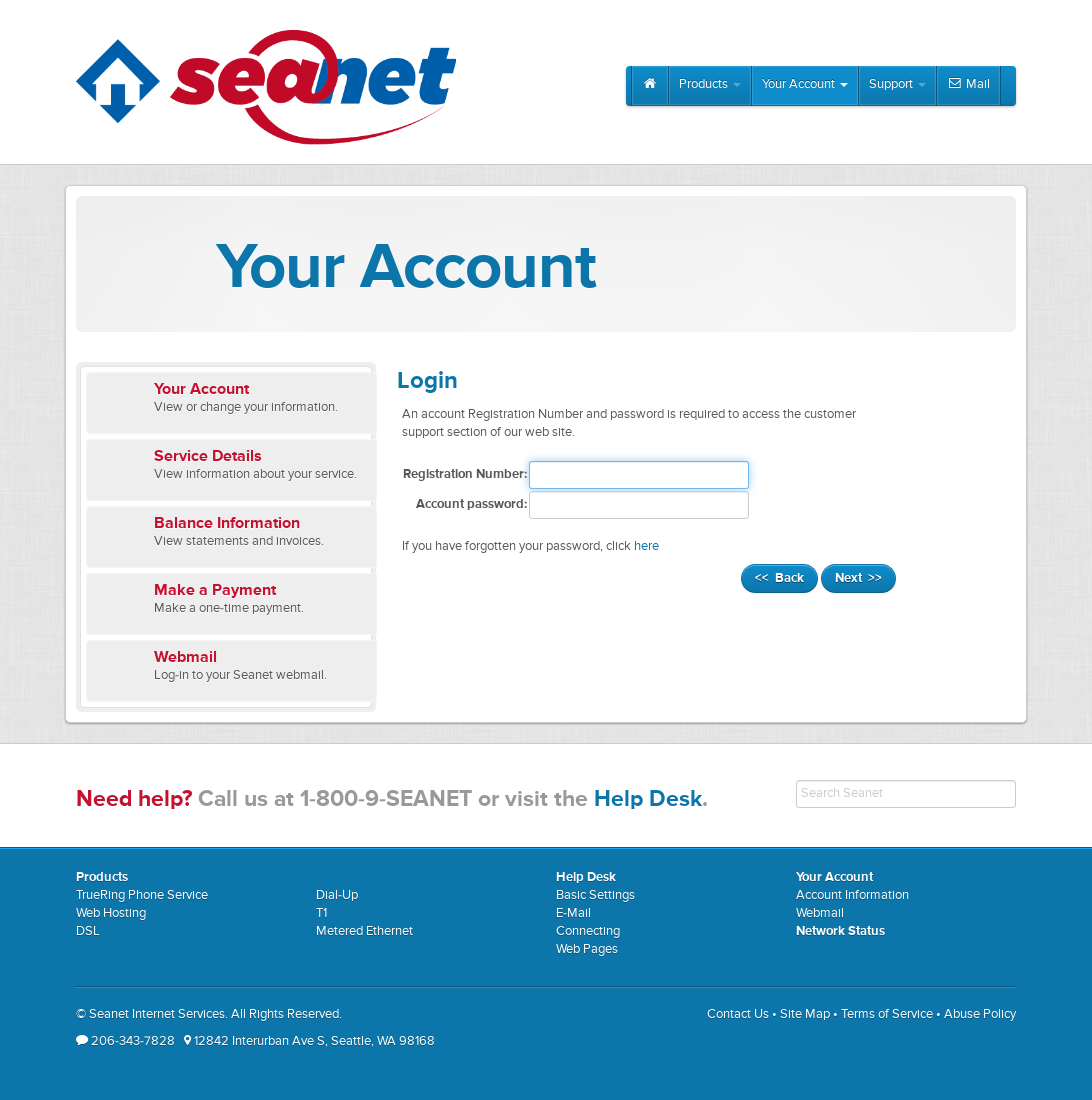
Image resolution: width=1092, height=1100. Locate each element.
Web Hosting (111, 913)
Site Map (805, 1014)
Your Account (805, 84)
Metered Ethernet (364, 931)
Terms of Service (887, 1014)
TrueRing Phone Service (142, 895)
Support (897, 84)
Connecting (588, 931)
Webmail (820, 913)
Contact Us (738, 1014)
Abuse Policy (980, 1014)
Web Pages (587, 949)
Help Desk (648, 799)
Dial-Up (337, 895)
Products (710, 84)
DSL (88, 931)
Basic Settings (595, 895)
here (646, 546)
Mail (968, 84)
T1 (321, 913)
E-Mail (573, 913)
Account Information (852, 895)
